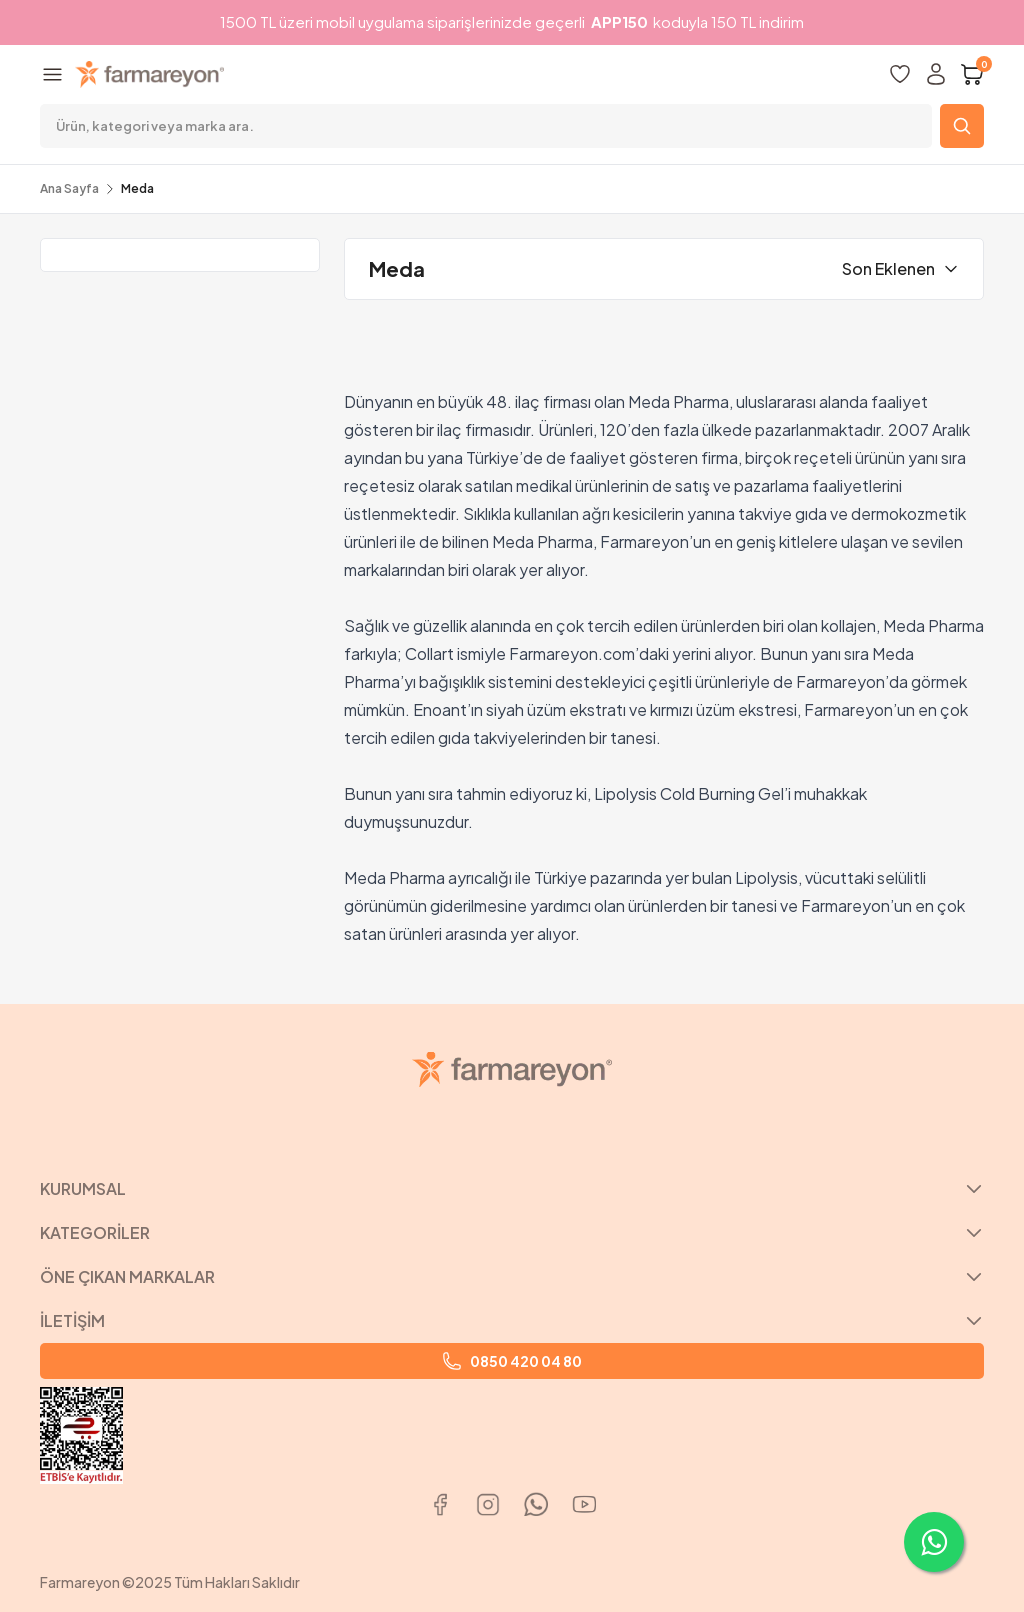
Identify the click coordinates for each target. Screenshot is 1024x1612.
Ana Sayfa (69, 188)
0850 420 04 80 (512, 1361)
